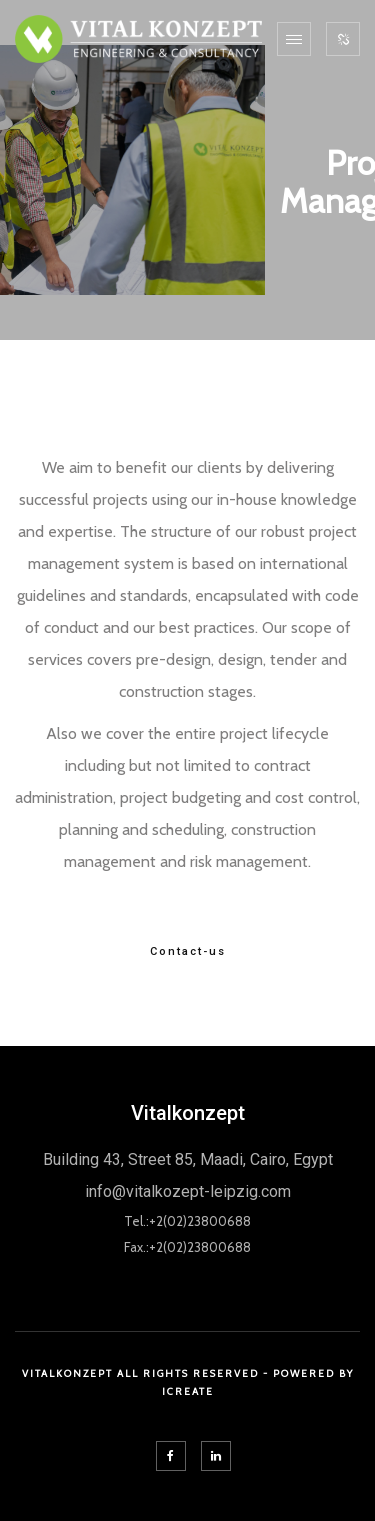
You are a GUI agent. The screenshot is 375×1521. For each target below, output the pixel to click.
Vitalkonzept (188, 1113)
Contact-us (188, 952)
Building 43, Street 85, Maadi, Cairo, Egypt (188, 1159)
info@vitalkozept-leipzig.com (188, 1191)
